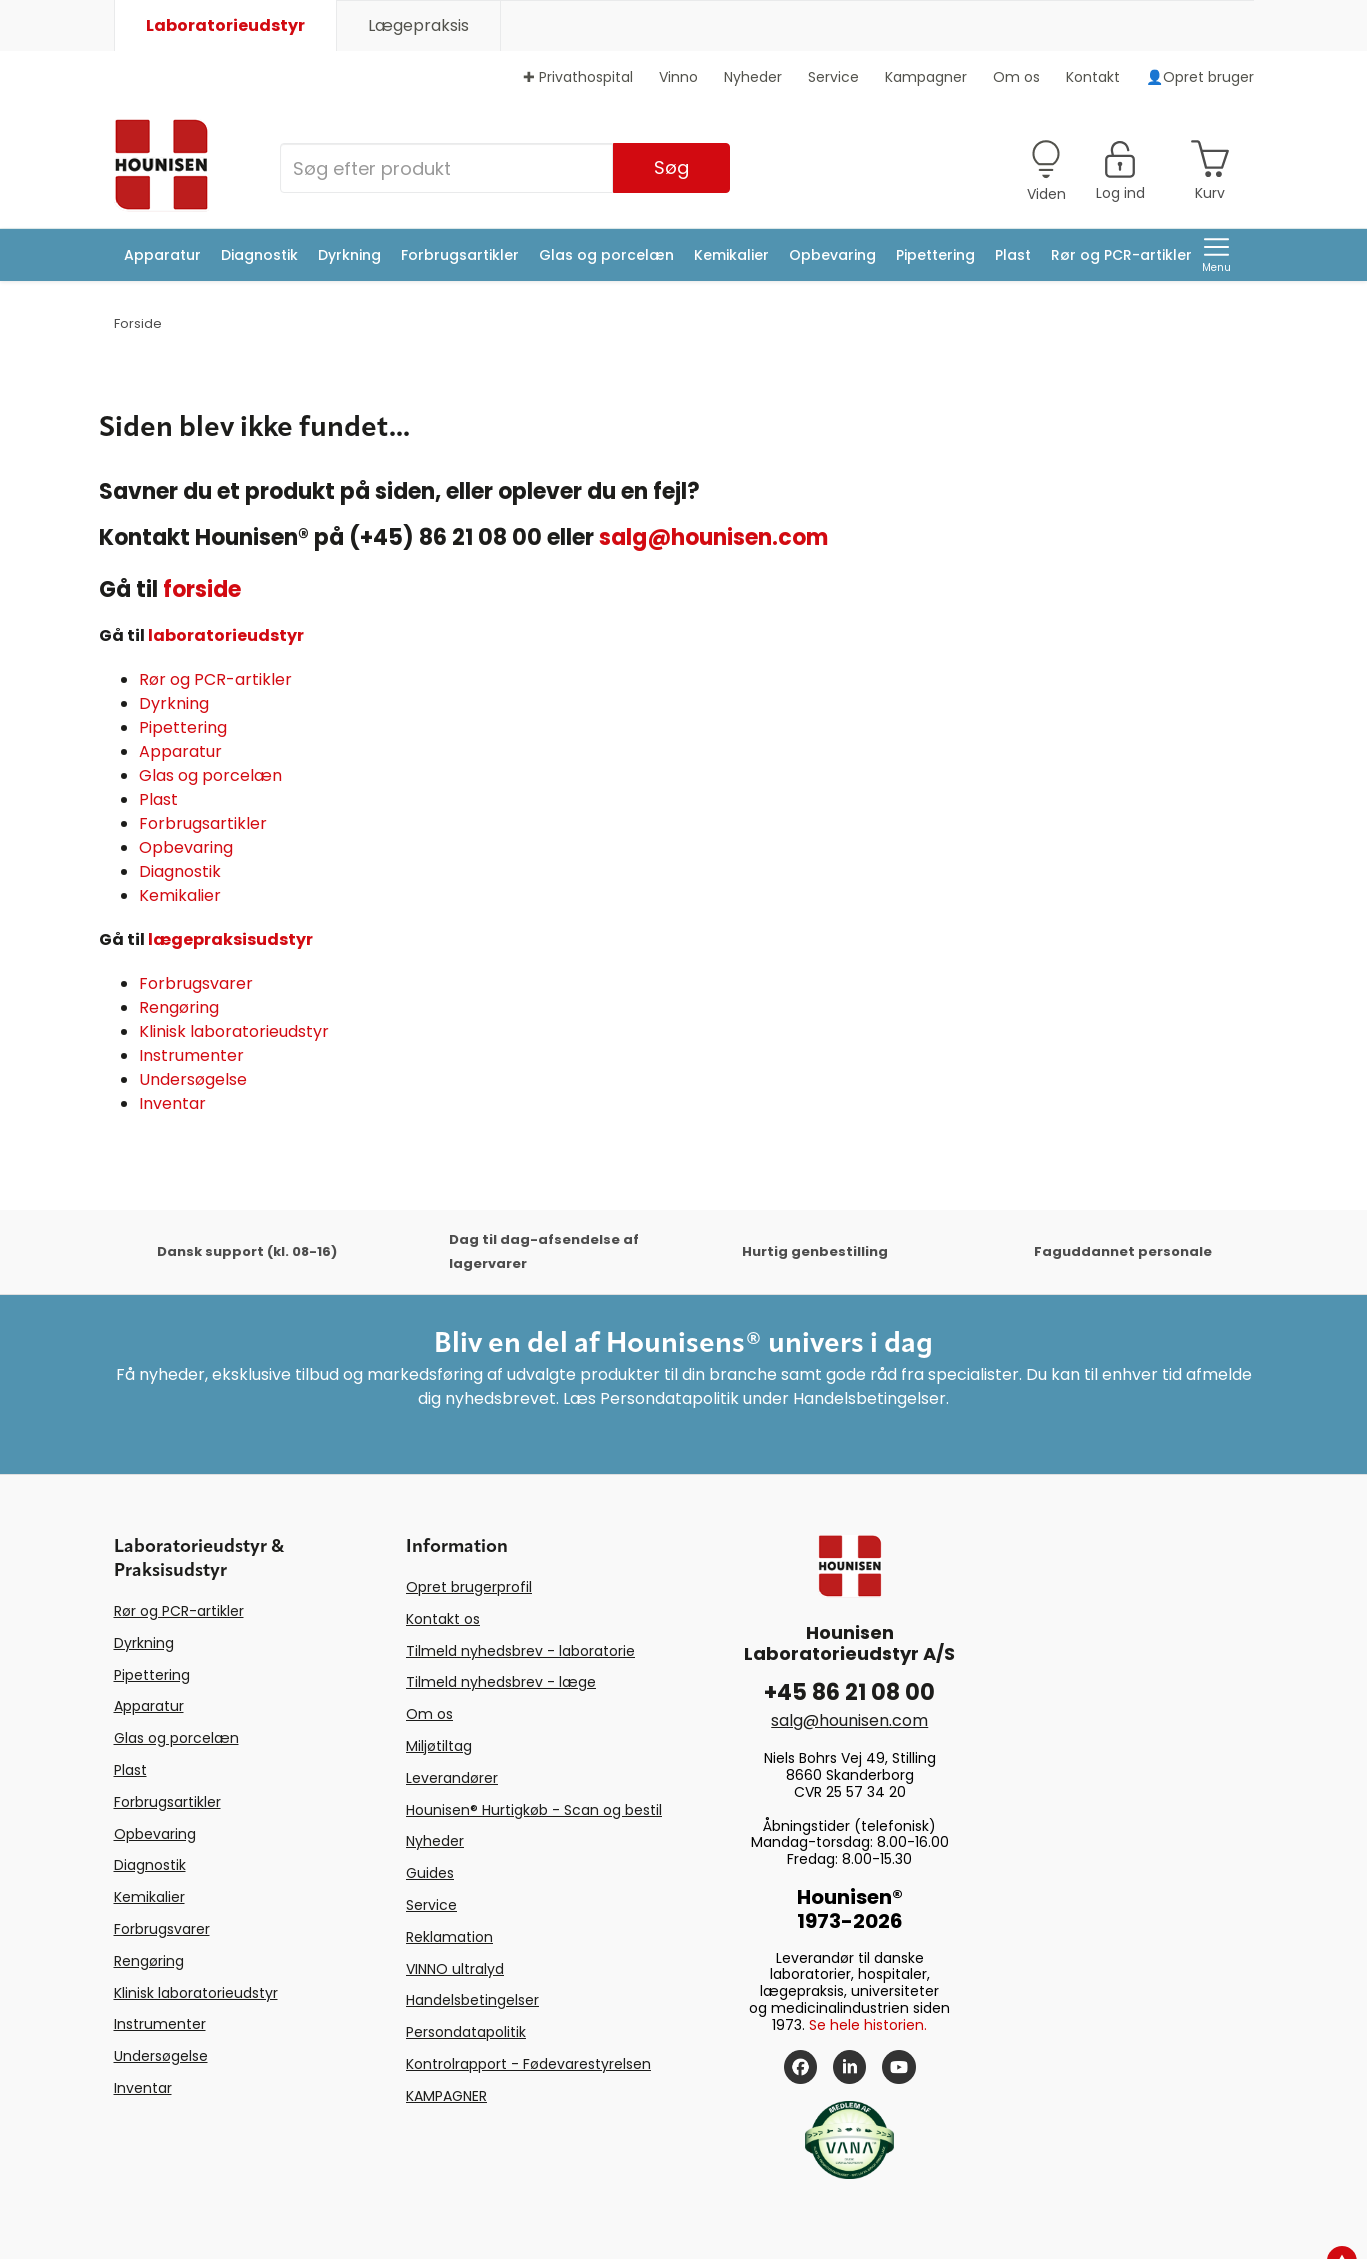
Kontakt (1093, 77)
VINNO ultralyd (455, 1969)
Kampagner (926, 77)
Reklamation (449, 1937)
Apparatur (162, 255)
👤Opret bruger (1200, 77)
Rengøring (179, 1007)
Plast (1013, 255)
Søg (671, 167)
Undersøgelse (193, 1079)
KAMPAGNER (446, 2096)
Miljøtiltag (439, 1746)
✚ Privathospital (578, 77)
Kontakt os (443, 1619)
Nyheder (753, 77)
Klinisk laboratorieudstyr (234, 1031)
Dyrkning (349, 255)
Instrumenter (191, 1055)
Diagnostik (259, 255)
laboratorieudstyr (226, 635)
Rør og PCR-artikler (1121, 255)
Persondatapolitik (466, 2032)
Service (833, 77)
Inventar (172, 1103)
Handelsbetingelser (472, 2000)
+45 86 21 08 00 (849, 1692)
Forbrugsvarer (196, 983)
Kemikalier (731, 255)
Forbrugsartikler (460, 255)
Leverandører (452, 1778)
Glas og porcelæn (606, 255)
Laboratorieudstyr (225, 25)
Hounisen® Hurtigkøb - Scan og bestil (534, 1810)
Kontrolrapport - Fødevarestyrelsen (528, 2064)
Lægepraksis (418, 25)
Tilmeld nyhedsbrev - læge (501, 1682)
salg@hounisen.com (713, 537)
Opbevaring (832, 255)
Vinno (678, 77)
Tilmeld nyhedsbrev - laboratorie (520, 1651)
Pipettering (935, 255)
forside (202, 589)
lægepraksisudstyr (230, 939)
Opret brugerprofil (469, 1587)
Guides (430, 1873)
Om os (1016, 77)
